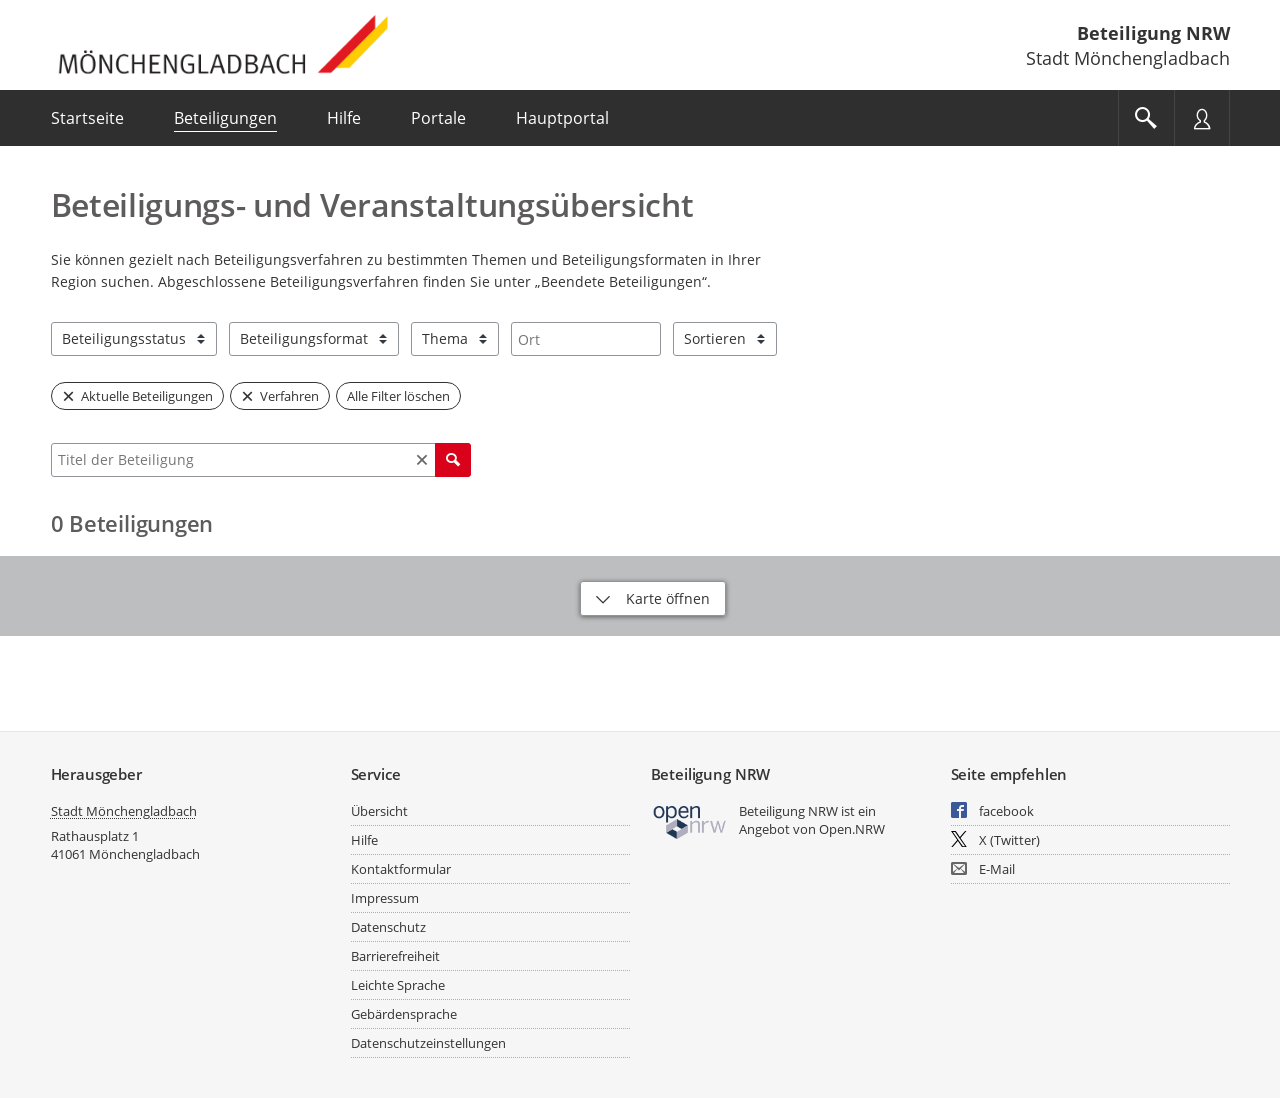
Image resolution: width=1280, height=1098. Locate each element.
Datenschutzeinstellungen (428, 1043)
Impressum (385, 898)
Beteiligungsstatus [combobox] (124, 338)
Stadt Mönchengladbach (124, 811)
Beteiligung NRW (1153, 33)
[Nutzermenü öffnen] (1202, 118)
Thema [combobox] (445, 338)
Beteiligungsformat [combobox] (304, 338)
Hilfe (364, 840)
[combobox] (586, 339)
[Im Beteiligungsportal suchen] (1146, 118)
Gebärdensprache (404, 1014)
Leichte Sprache (398, 985)
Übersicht (379, 811)
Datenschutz (388, 927)
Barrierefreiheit (395, 956)
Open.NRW (852, 829)
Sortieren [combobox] (715, 338)
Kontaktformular (401, 869)
